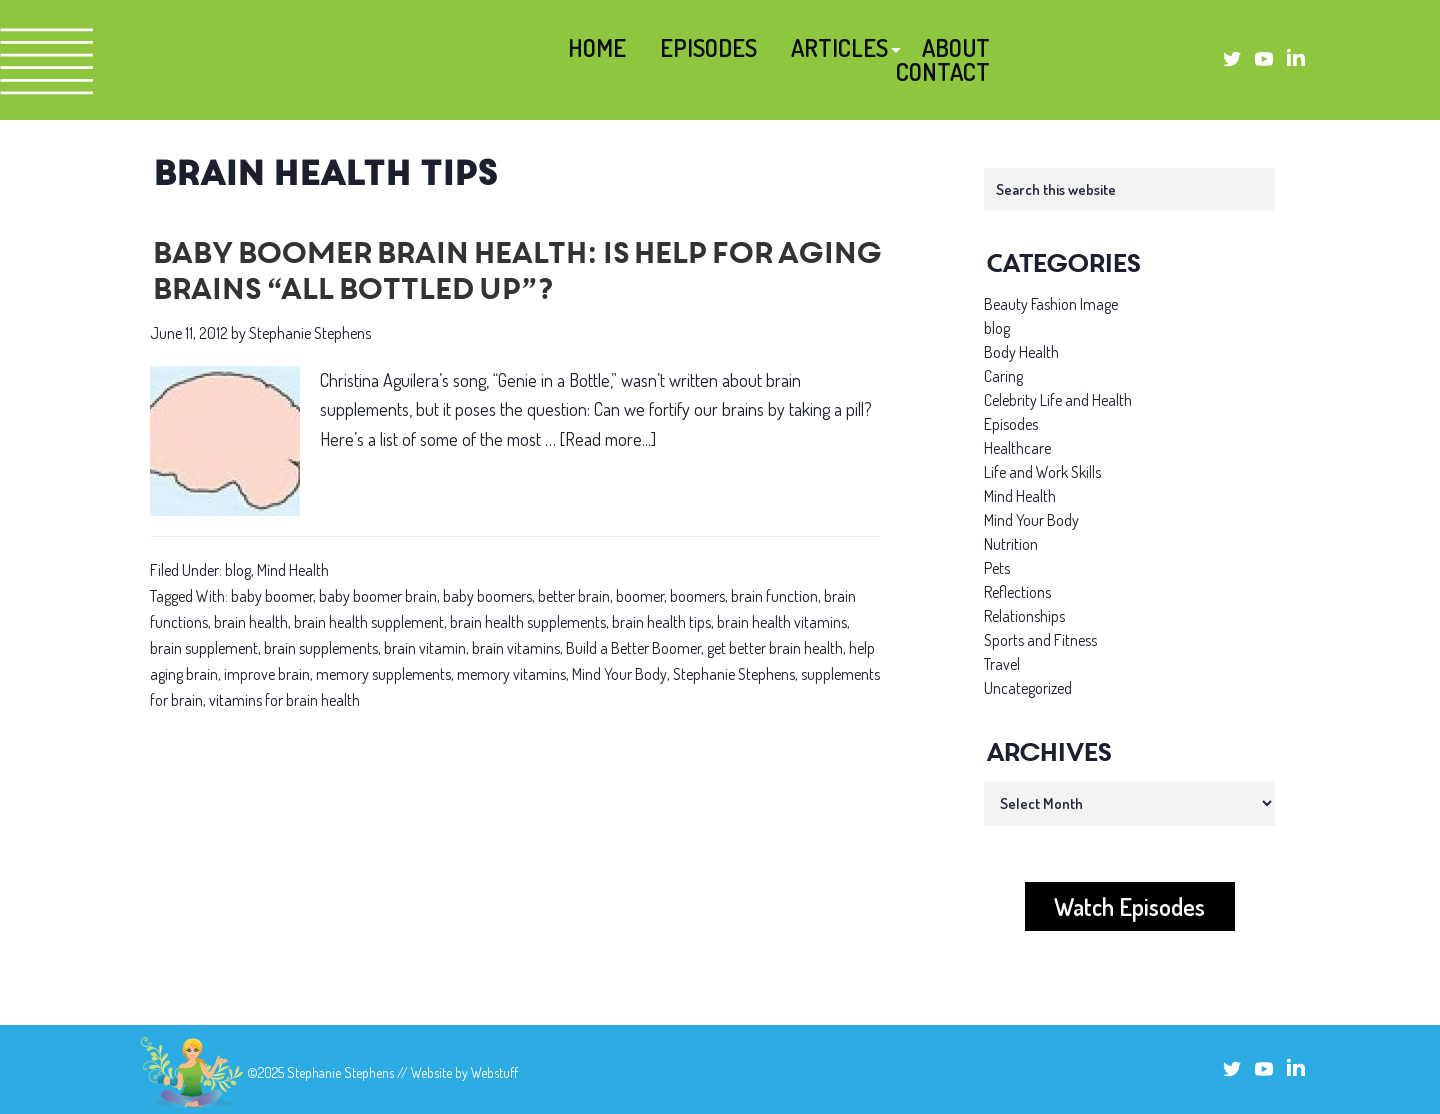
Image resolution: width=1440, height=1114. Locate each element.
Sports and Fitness (1040, 640)
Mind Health (293, 570)
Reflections (1017, 592)
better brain (574, 596)
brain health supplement (369, 622)
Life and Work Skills (1042, 472)
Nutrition (1011, 544)
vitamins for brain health (284, 700)
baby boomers (487, 596)
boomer (640, 596)
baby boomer (272, 596)
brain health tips (661, 622)
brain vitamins (516, 648)
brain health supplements (528, 622)
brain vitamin (425, 648)
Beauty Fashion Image (1051, 304)
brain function (774, 596)
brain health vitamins (782, 622)
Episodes (1011, 424)
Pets (997, 568)
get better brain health (775, 648)
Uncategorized (1028, 688)
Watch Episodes (1129, 906)
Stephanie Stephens (734, 674)
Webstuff (494, 1072)
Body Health (1021, 352)
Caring (1003, 376)
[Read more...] (608, 439)
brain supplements (321, 648)
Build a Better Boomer (633, 648)
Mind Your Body (619, 674)
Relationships (1024, 616)
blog (238, 570)
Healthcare (1017, 448)
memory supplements (383, 674)
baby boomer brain (378, 596)
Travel (1002, 664)
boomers (697, 596)
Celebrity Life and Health (1058, 400)
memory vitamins (511, 674)
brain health (251, 622)
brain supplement (204, 648)
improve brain (267, 674)
